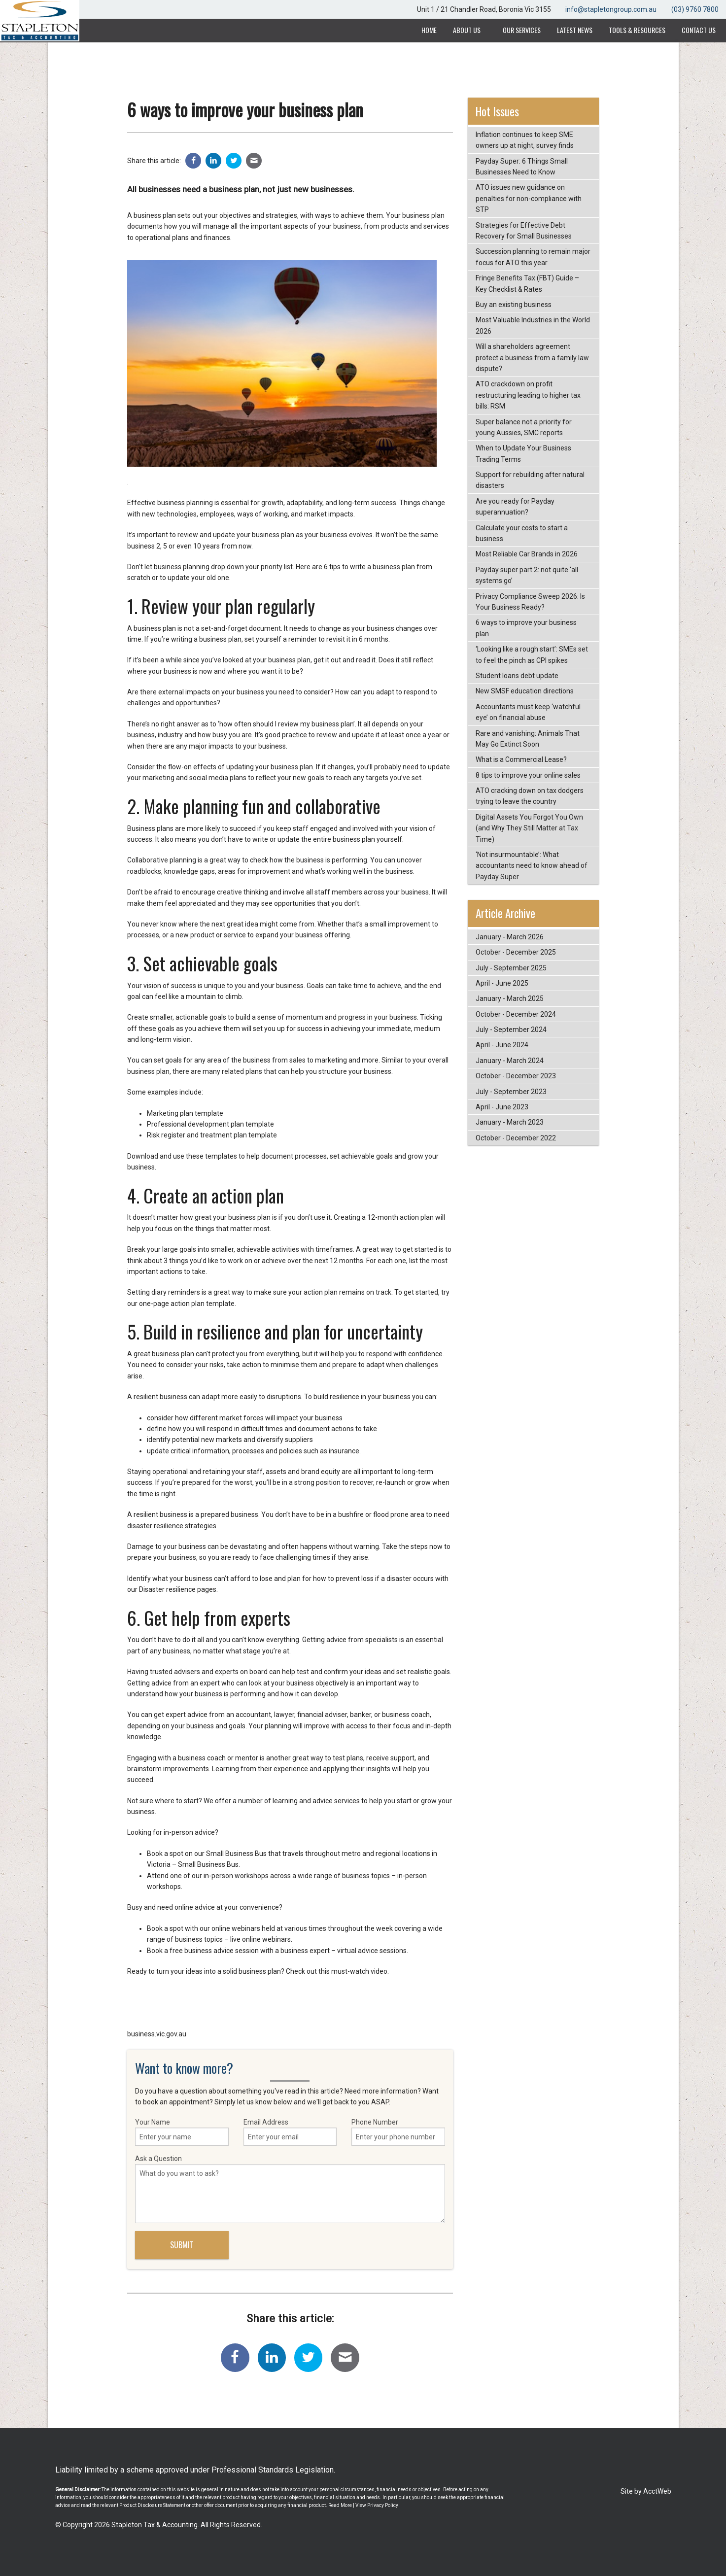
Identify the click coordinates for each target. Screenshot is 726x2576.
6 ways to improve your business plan (526, 627)
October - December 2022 (516, 1138)
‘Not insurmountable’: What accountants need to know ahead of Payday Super (532, 866)
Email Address (290, 2132)
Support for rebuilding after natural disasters (530, 480)
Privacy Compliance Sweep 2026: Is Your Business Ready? (530, 601)
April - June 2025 (502, 983)
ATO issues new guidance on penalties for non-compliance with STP (529, 198)
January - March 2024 (510, 1061)
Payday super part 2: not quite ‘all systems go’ (527, 575)
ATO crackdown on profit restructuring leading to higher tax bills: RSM (528, 395)
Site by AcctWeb (646, 2491)
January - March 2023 (510, 1122)
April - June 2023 (502, 1107)
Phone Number (398, 2132)
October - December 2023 (516, 1076)
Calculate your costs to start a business (522, 533)
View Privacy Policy (376, 2505)
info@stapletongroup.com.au (611, 9)
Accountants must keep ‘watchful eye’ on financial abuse (528, 712)
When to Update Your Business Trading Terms (523, 453)
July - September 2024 (511, 1029)
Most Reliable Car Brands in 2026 (527, 554)
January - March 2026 (510, 937)
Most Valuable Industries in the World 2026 (533, 325)
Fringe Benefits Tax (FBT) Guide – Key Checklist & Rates (527, 283)
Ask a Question (290, 2189)
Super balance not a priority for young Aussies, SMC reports (524, 427)
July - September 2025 (511, 968)
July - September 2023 (511, 1092)
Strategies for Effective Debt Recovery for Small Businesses (524, 230)
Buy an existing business (514, 305)
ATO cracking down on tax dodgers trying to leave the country (530, 796)
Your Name (182, 2132)
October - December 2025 (516, 952)
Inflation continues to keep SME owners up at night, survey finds (525, 140)
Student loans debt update (517, 676)
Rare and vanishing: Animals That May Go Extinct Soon (528, 738)
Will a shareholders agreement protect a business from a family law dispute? (532, 358)
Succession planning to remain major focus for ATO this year (533, 256)
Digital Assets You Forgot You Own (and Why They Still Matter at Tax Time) (529, 828)
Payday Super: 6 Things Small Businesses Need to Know (522, 166)
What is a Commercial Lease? (521, 759)
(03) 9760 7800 (695, 9)
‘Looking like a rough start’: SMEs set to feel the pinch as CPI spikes (532, 654)
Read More (340, 2505)
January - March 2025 (510, 998)
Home (429, 30)
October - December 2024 (516, 1014)
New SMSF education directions (525, 691)
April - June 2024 (502, 1045)
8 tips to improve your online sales (528, 775)
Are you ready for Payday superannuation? (515, 506)
